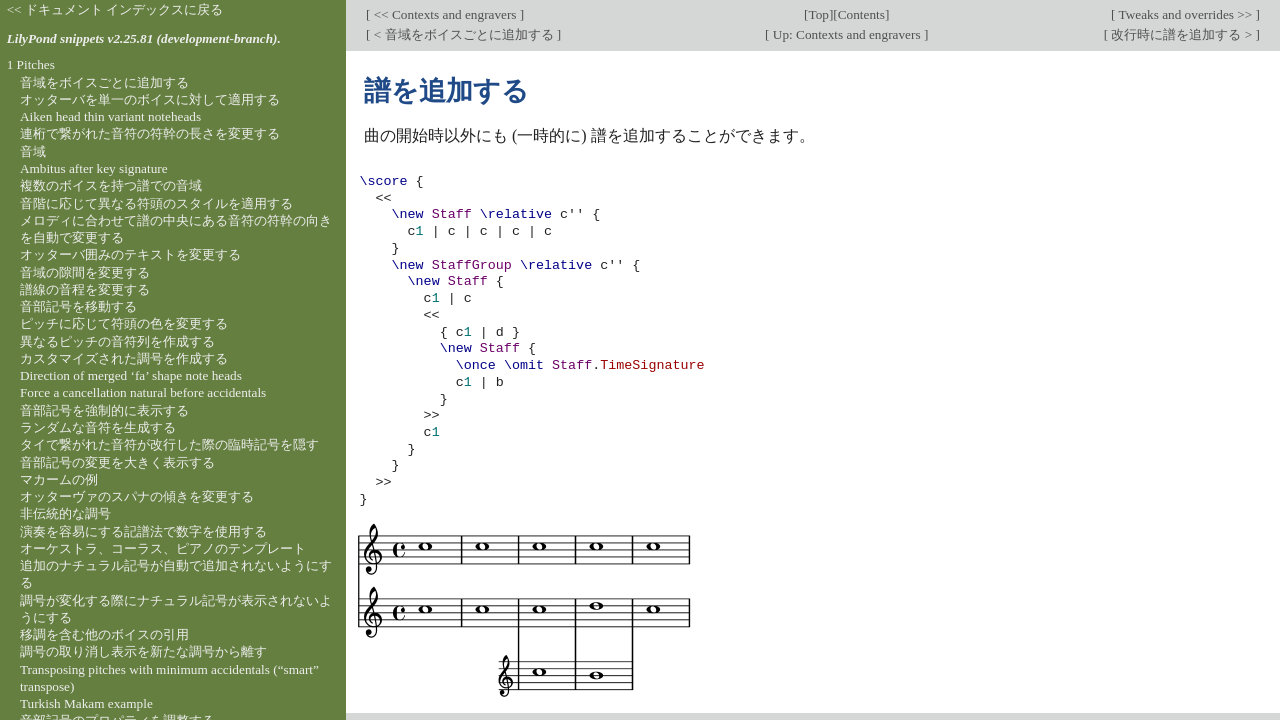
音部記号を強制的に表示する (104, 410)
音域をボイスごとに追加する (104, 82)
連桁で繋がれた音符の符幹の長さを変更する (150, 133)
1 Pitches (31, 64)
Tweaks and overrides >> (1185, 14)
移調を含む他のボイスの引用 (104, 634)
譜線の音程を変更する (85, 289)
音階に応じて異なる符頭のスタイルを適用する (156, 203)
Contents (861, 14)
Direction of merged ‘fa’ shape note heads (131, 375)
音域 (33, 151)
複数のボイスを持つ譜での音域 (111, 185)
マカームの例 (59, 479)
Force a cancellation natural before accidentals (143, 392)
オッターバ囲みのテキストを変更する (130, 254)
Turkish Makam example (86, 703)
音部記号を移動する (78, 306)
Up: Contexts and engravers (847, 34)
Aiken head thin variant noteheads (110, 116)
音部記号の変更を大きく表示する (117, 462)
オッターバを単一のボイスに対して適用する (150, 99)
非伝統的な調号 (65, 513)
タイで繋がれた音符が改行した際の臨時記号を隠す (169, 444)
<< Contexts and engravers (444, 14)
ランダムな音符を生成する (98, 427)
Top (818, 14)
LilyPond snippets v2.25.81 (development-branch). (144, 38)
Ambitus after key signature (94, 168)
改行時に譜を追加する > (1181, 34)
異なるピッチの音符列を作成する (117, 341)
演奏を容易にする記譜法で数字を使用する (143, 531)
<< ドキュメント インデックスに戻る (115, 9)
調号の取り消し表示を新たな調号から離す (143, 651)
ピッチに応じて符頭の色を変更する (124, 323)
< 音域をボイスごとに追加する (463, 34)
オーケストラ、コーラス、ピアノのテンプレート (163, 548)
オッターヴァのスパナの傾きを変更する (137, 496)
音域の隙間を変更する (85, 272)
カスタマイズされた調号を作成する (124, 358)
